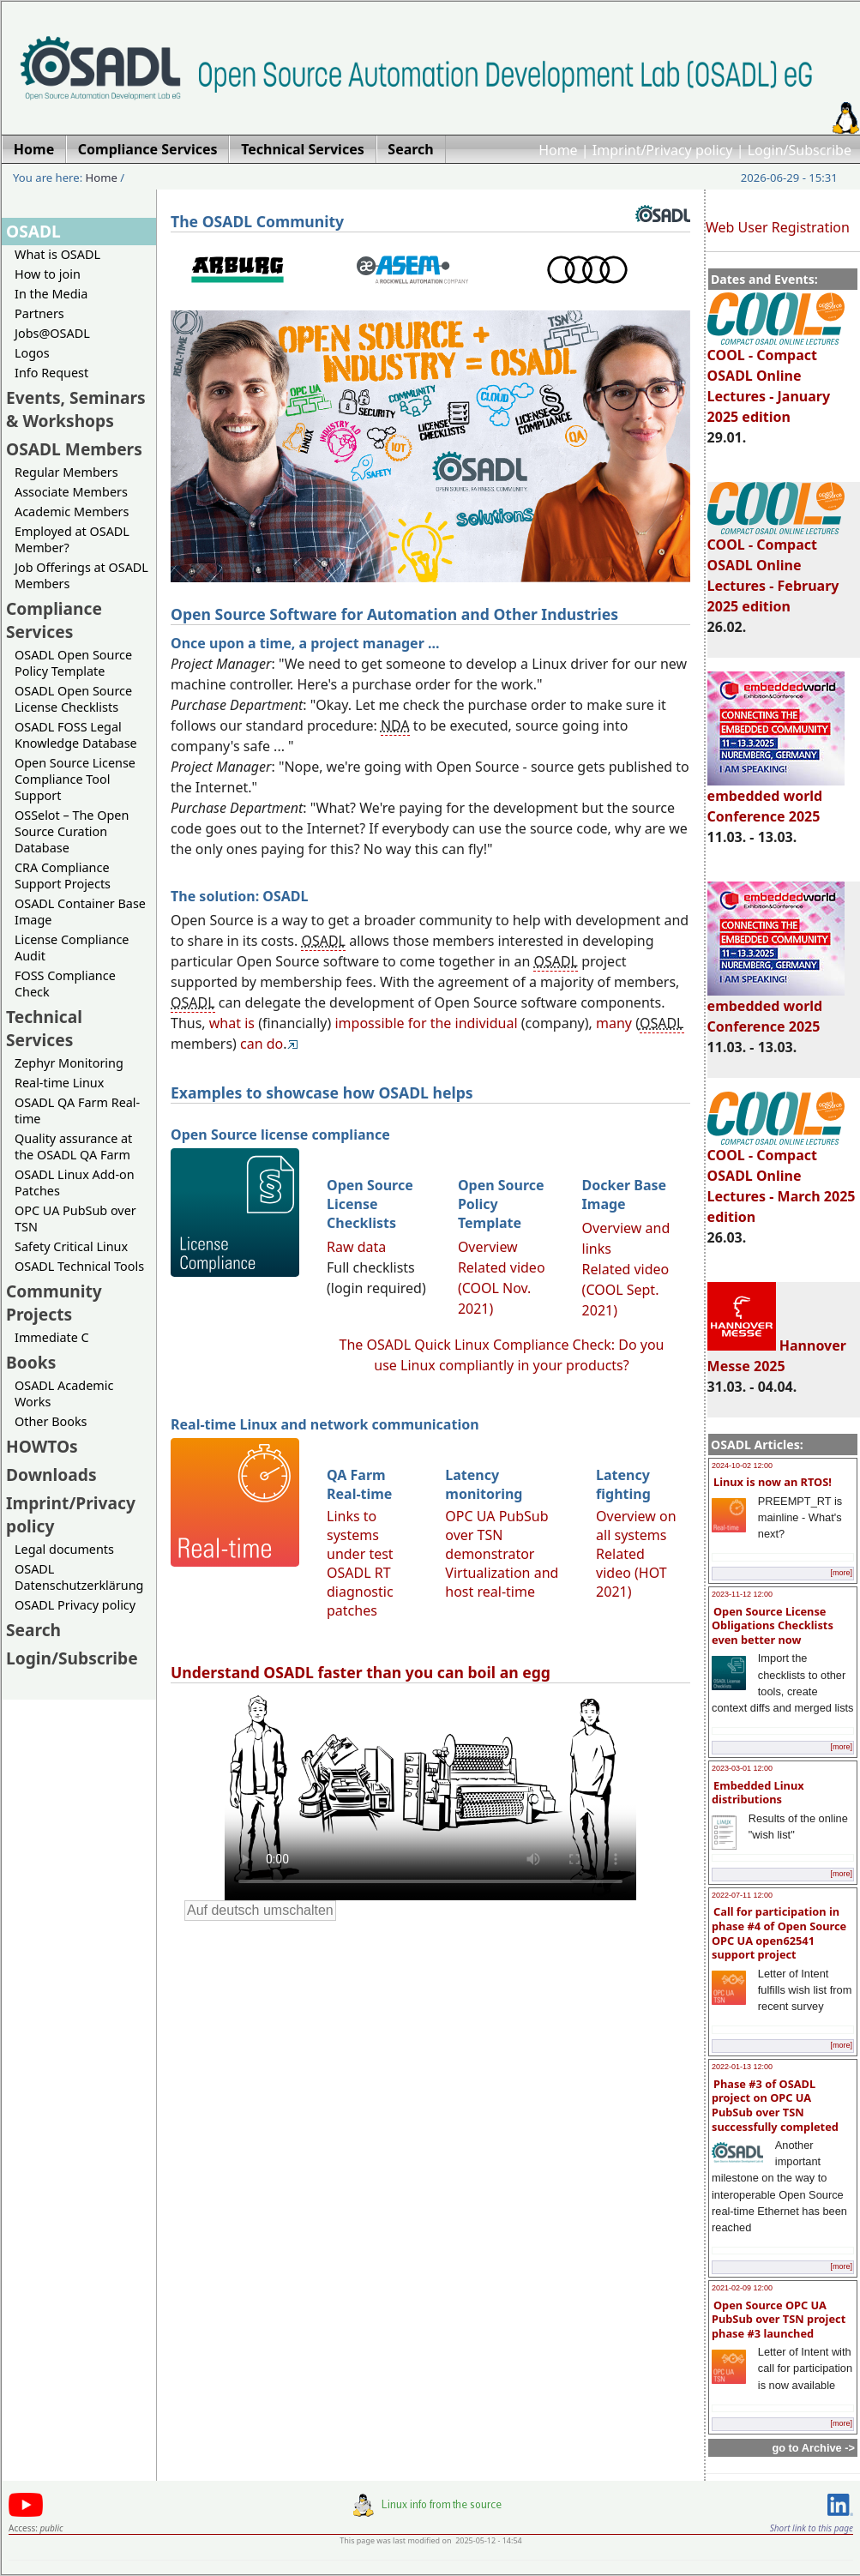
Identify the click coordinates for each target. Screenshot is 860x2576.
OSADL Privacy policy (75, 1605)
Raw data (356, 1246)
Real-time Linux (59, 1082)
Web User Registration (778, 227)
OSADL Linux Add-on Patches (75, 1182)
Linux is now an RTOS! (772, 1482)
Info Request (51, 372)
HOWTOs (42, 1446)
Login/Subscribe (799, 150)
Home (558, 150)
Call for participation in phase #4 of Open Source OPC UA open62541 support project (779, 1933)
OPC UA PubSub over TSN (75, 1218)
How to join (48, 274)
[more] (841, 1572)
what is (232, 1023)
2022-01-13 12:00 (742, 2066)
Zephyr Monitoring (69, 1063)
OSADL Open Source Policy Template (73, 663)
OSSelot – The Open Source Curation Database (72, 831)
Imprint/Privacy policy (662, 150)
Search (33, 1629)
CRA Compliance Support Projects (63, 875)
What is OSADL (57, 254)
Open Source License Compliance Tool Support (75, 779)
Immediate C (52, 1337)
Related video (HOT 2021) (631, 1572)
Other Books (51, 1421)
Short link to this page (811, 2528)
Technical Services (44, 1028)
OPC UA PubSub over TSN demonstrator (496, 1535)
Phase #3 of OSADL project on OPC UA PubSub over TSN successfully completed (775, 2105)
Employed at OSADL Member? (72, 539)
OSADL (33, 231)
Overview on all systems (636, 1525)
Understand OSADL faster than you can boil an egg (360, 1672)
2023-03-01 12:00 (742, 1768)
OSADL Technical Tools (79, 1266)
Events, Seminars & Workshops (76, 409)
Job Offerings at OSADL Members (81, 575)
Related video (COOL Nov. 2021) (501, 1288)
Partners (39, 313)
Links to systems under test (360, 1535)
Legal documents (64, 1549)
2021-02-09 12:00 (742, 2288)
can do (261, 1043)
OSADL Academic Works (64, 1393)
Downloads (51, 1474)
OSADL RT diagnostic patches (360, 1591)
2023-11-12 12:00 (742, 1594)
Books (31, 1362)
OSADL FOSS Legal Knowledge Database (76, 735)
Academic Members (72, 511)
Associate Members (71, 492)
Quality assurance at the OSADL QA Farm (73, 1146)
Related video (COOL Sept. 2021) (626, 1290)
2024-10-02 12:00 (742, 1465)
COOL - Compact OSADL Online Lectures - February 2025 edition (776, 568)
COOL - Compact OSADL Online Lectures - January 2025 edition (776, 378)
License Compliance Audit (72, 947)
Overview (488, 1246)
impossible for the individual (425, 1023)
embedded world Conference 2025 (776, 798)
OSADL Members (74, 448)
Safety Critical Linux (71, 1246)
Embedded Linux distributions (758, 1793)
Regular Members (66, 472)
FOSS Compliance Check (65, 983)
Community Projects (54, 1302)
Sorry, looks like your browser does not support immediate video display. (430, 1795)
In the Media (51, 294)
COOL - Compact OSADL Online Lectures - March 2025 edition (781, 1178)
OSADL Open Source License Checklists (73, 699)
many (614, 1023)
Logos (32, 353)
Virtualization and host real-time (501, 1582)
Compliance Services (54, 620)
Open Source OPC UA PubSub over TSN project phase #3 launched (778, 2319)
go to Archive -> (813, 2447)
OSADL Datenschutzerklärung (79, 1577)
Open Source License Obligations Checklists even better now (772, 1625)
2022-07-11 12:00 (742, 1895)
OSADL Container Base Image (80, 911)
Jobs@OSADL (52, 333)
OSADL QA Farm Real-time (77, 1110)
